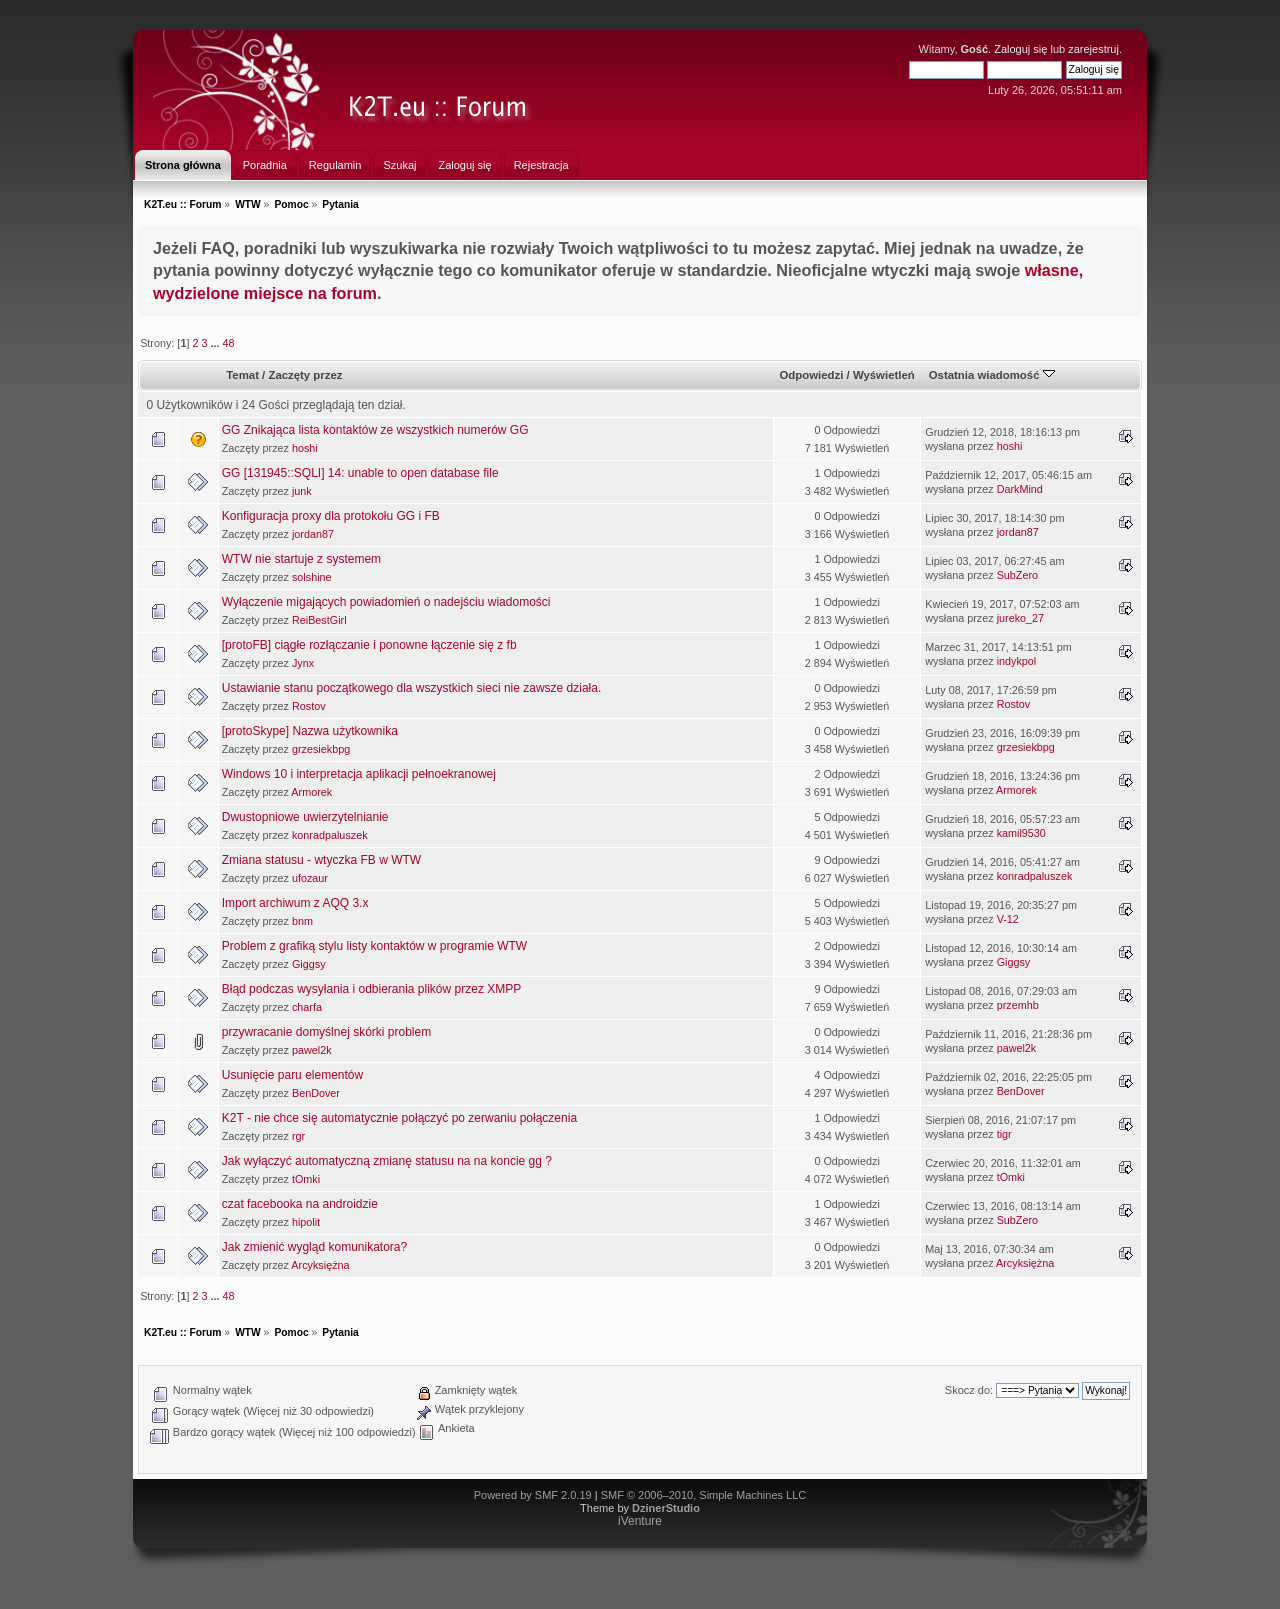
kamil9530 (1021, 833)
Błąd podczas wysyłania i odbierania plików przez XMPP (371, 989)
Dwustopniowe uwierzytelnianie (305, 817)
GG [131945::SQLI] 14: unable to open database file (360, 473)
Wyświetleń (884, 375)
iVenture (640, 1521)
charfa (307, 1007)
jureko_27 (1020, 618)
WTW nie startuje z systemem (301, 559)
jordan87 (313, 534)
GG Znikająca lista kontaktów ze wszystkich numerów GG (375, 430)
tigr (1004, 1134)
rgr (298, 1136)
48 (228, 343)
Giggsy (309, 964)
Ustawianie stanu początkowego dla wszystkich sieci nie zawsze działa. (412, 688)
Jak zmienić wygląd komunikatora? (314, 1247)
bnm (302, 921)
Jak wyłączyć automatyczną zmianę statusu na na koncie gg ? (387, 1161)
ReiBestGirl (319, 620)
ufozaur (310, 878)
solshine (312, 577)
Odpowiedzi (811, 375)
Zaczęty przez (305, 375)
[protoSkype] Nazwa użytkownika (310, 731)
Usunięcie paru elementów (292, 1075)
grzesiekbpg (321, 749)
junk (302, 491)
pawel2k (312, 1050)
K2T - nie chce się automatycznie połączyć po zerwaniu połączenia (399, 1118)
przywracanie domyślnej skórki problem (326, 1032)
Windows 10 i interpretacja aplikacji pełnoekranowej (359, 774)
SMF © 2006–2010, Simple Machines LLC (704, 1495)
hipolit (306, 1222)
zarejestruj (1093, 49)
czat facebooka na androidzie (300, 1204)
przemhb (1018, 1005)
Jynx (303, 663)
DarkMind (1020, 489)
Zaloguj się (1020, 49)
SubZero (1017, 575)
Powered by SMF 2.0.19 (533, 1495)
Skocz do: (969, 1390)
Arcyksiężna (320, 1265)
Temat (242, 375)
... (216, 343)
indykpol (1017, 661)
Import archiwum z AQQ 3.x (295, 903)
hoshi (305, 448)
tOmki (306, 1179)
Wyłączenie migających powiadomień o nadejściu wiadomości (386, 602)
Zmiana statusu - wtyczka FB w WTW (321, 860)
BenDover (316, 1093)
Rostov (309, 706)
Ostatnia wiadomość (992, 375)
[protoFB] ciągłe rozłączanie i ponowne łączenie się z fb (369, 645)
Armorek (311, 792)
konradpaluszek (330, 835)
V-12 (1008, 919)
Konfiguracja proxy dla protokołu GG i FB (331, 516)
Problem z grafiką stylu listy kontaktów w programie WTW (374, 946)
